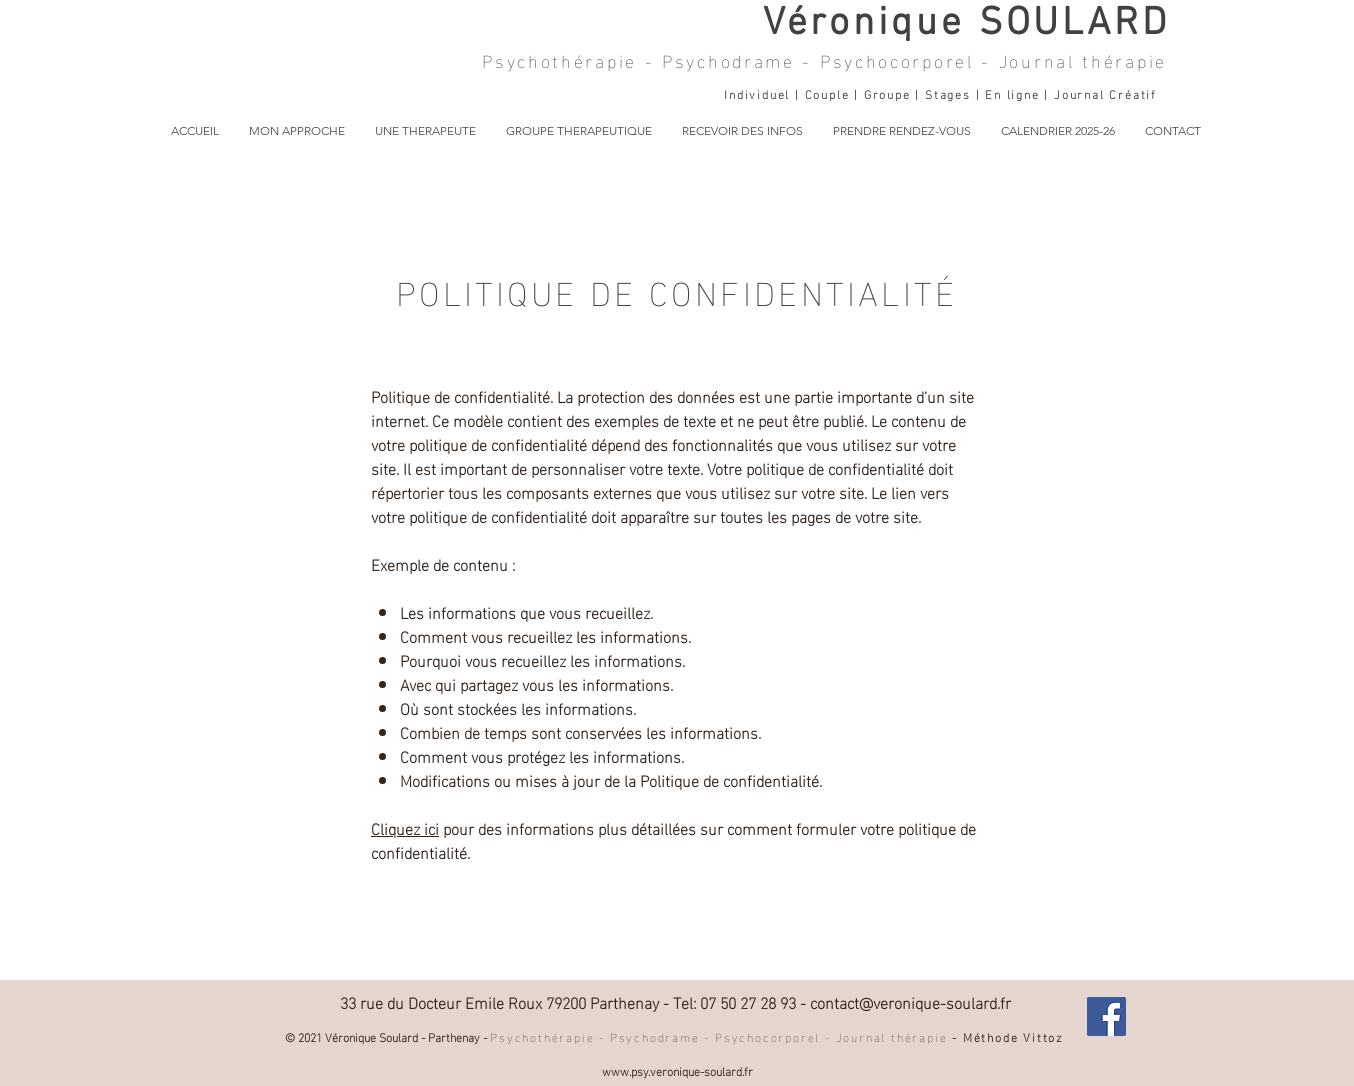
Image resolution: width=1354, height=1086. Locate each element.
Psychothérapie (559, 59)
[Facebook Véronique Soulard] (1106, 1016)
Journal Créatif (1105, 93)
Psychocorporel (897, 59)
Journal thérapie (1083, 59)
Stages (950, 93)
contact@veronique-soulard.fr (910, 1001)
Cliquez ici (405, 827)
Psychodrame (732, 59)
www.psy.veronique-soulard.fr (677, 1070)
